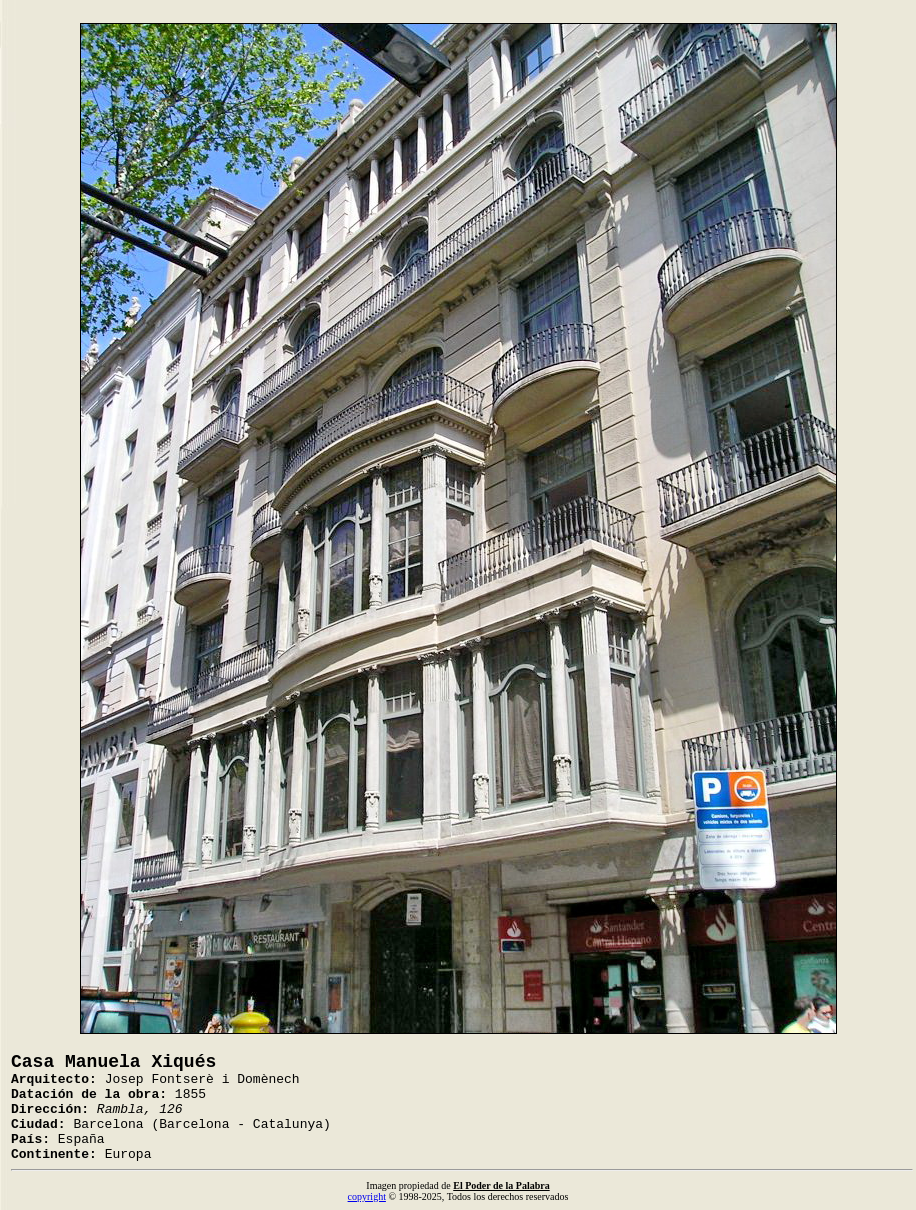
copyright (367, 1196)
